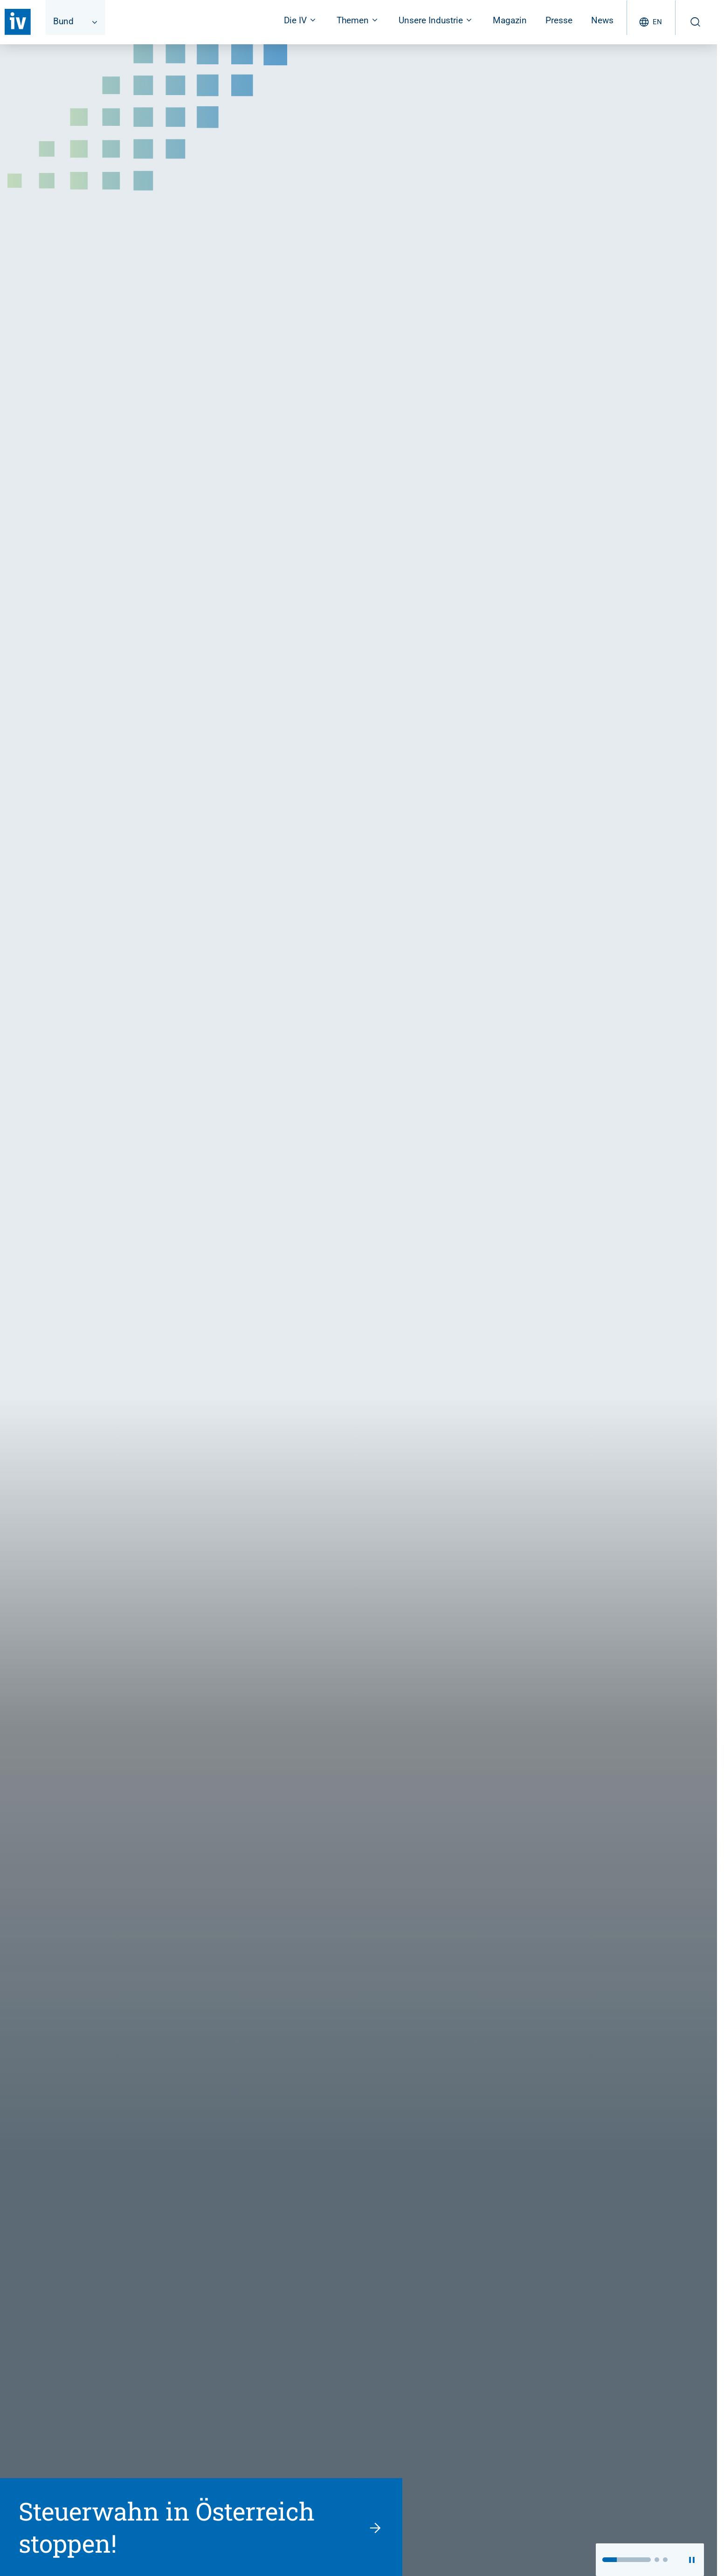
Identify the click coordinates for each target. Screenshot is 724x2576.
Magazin (510, 20)
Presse (558, 20)
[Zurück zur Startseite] (18, 22)
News (602, 20)
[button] (626, 2559)
